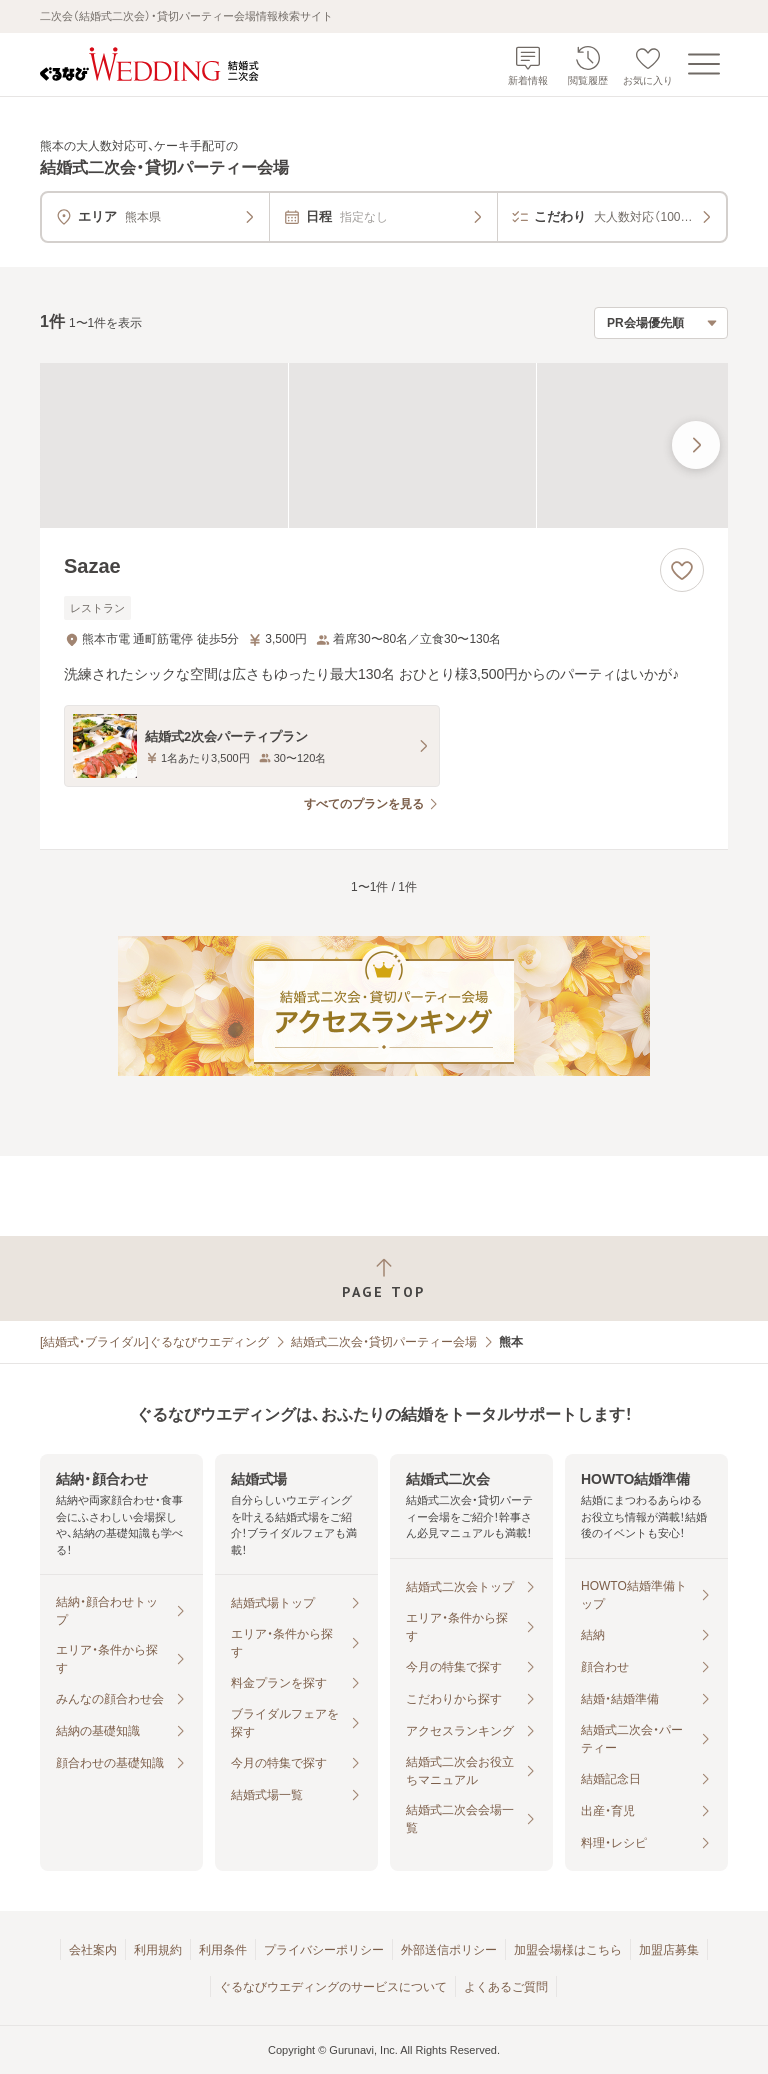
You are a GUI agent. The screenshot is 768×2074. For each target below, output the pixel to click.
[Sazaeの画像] (384, 445)
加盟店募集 (669, 1950)
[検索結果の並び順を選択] (661, 323)
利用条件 (223, 1950)
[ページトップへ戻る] (384, 1278)
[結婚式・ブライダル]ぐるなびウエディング (154, 1342)
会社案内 (93, 1950)
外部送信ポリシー (449, 1950)
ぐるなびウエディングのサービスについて (333, 1987)
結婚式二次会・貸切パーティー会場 (384, 1342)
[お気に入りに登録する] (682, 570)
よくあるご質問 (506, 1987)
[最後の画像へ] (696, 445)
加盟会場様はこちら (568, 1950)
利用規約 (158, 1950)
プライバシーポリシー (324, 1950)
